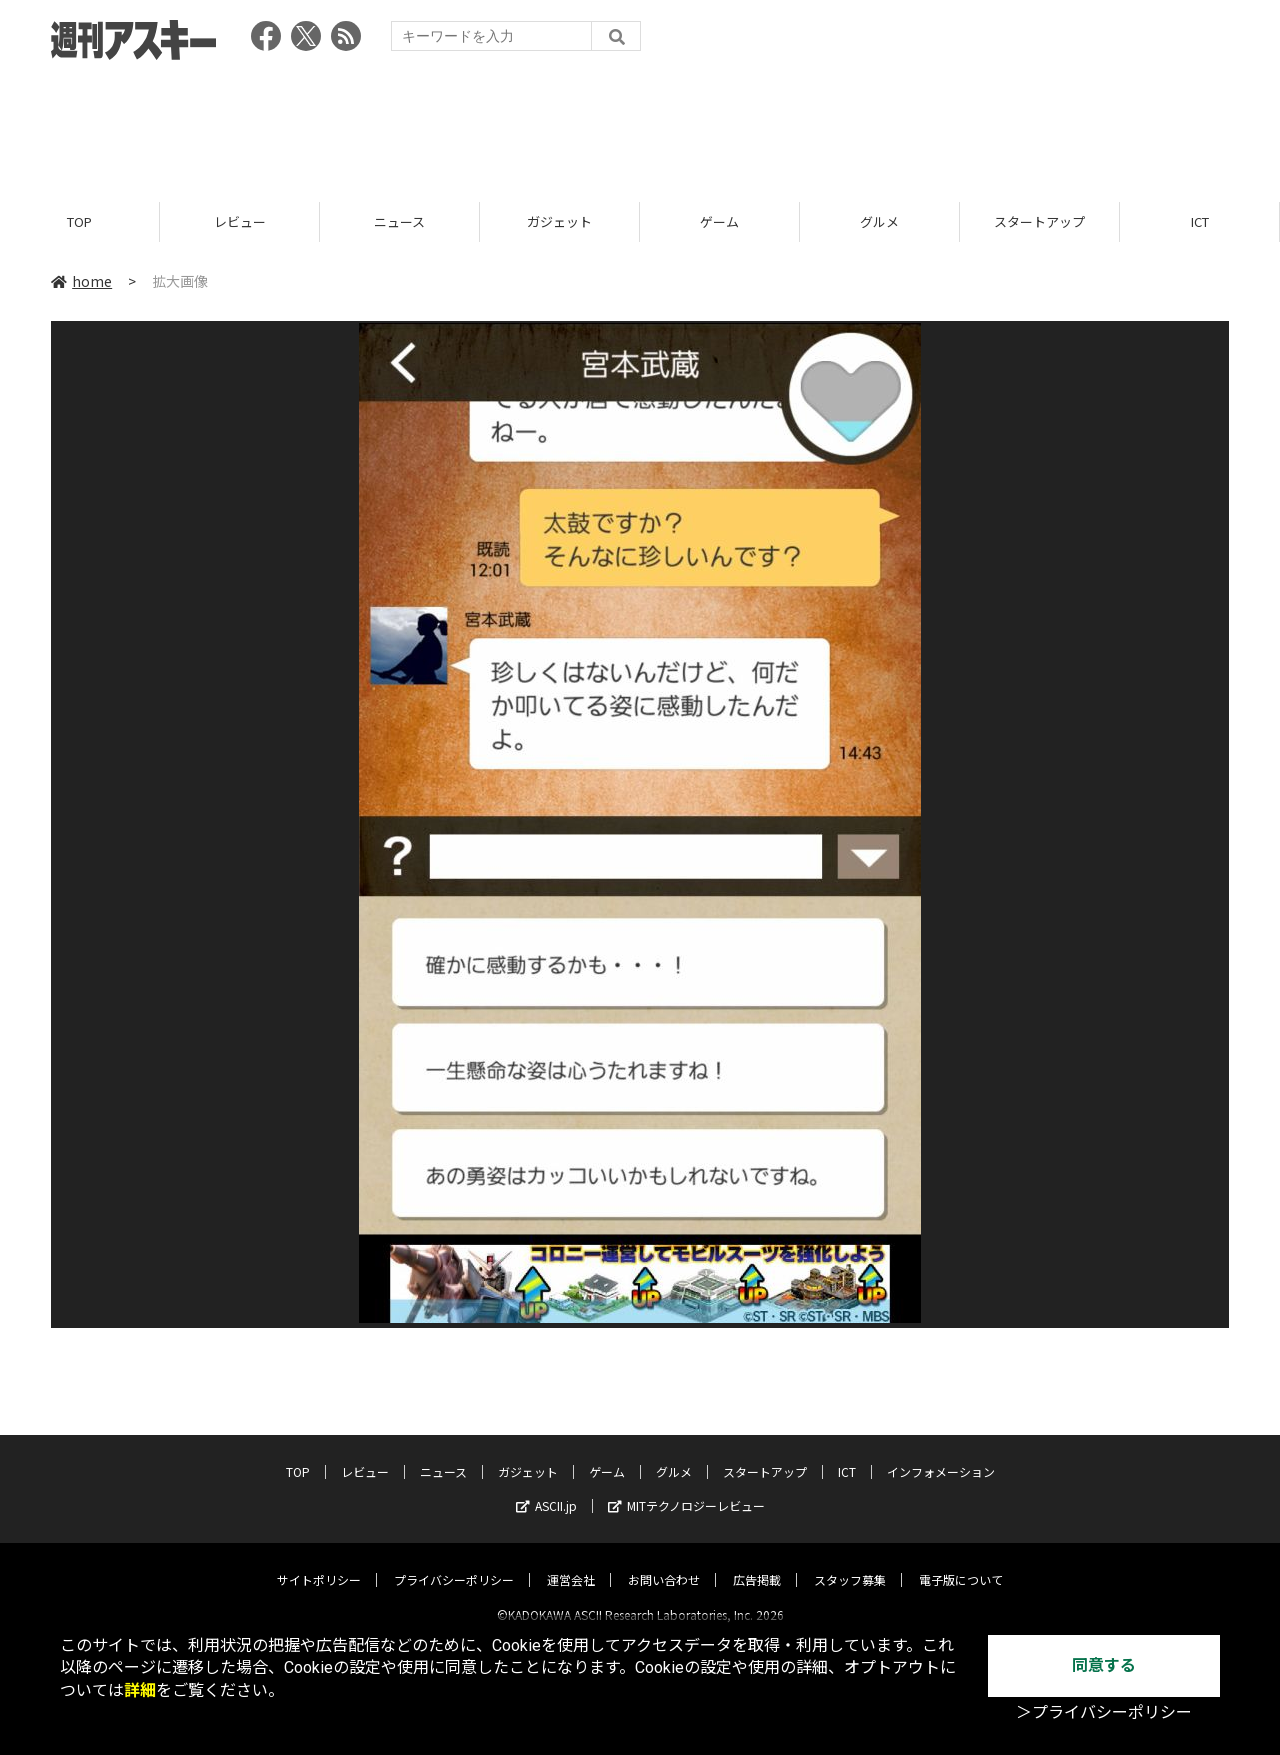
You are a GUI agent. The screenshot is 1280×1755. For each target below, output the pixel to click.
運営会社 (571, 1562)
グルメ (879, 222)
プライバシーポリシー (454, 1562)
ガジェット (559, 222)
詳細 (140, 1690)
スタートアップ (1039, 222)
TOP (79, 222)
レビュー (240, 222)
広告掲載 (757, 1562)
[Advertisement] (640, 125)
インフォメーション (941, 1454)
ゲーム (719, 222)
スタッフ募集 (850, 1562)
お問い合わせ (664, 1562)
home (81, 282)
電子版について (961, 1562)
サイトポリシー (319, 1562)
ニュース (399, 222)
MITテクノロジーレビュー (686, 1488)
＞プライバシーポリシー (1104, 1712)
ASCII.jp (546, 1488)
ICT (1200, 222)
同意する (1104, 1665)
